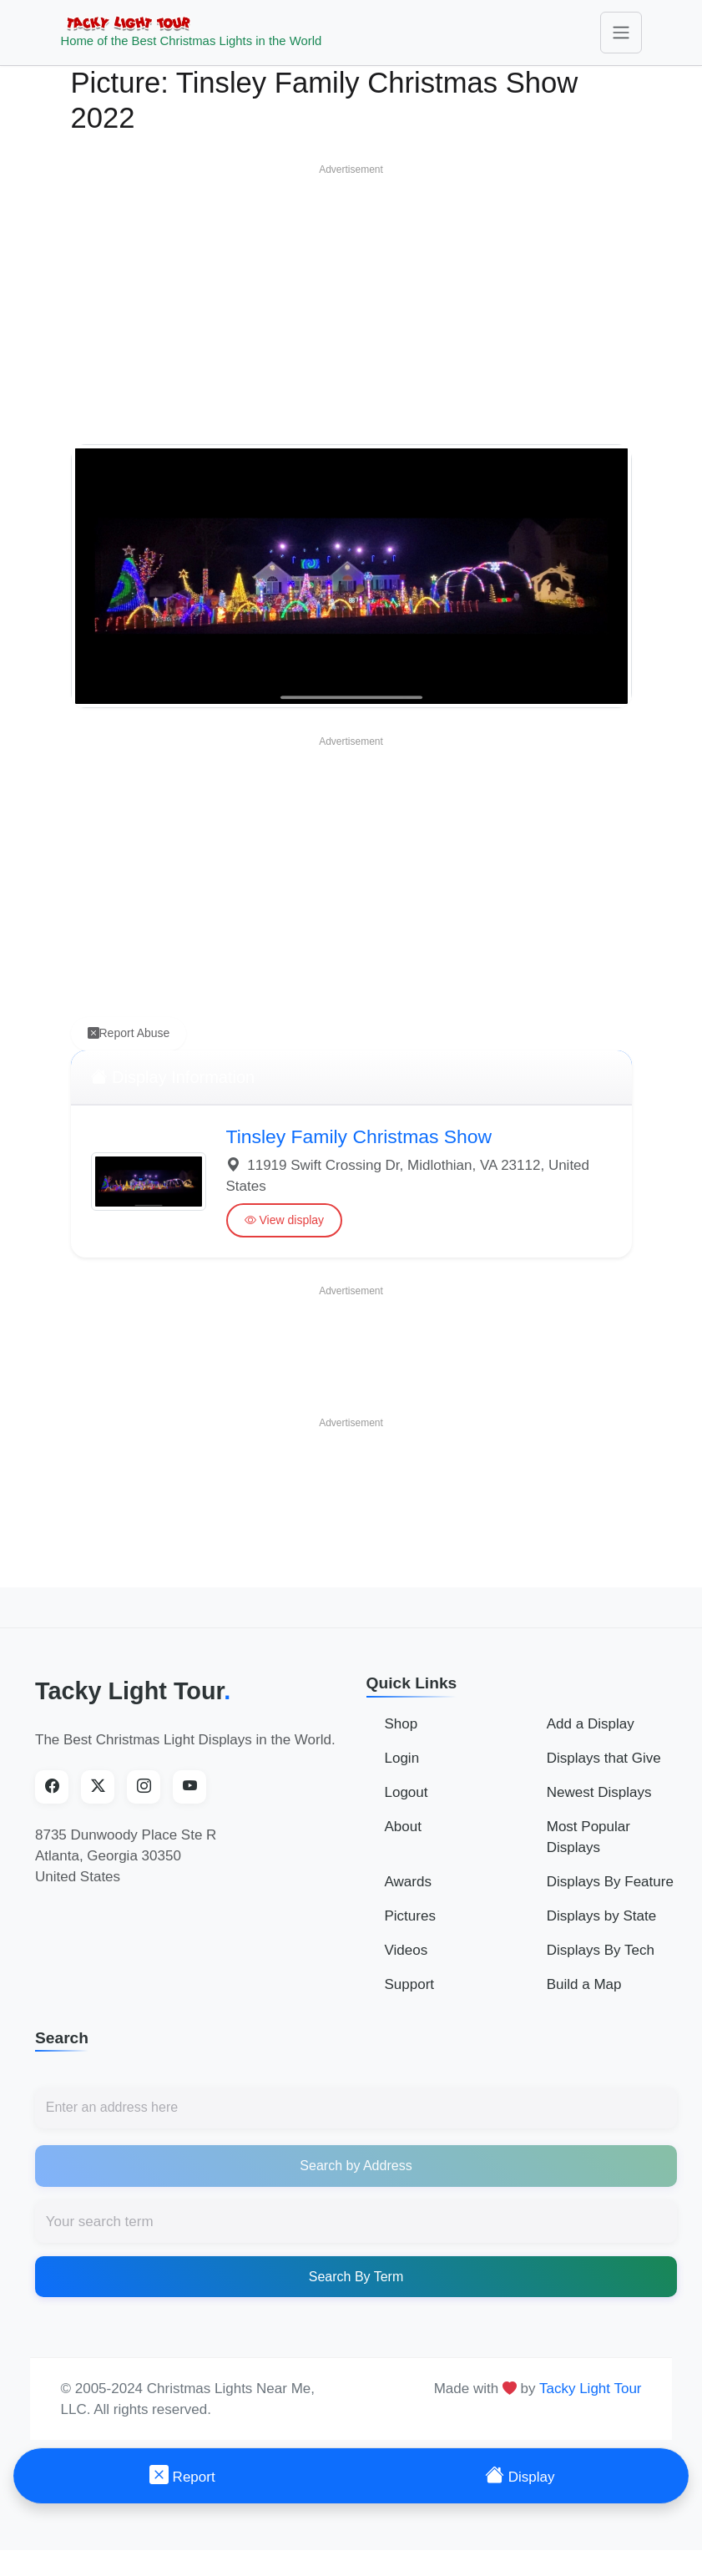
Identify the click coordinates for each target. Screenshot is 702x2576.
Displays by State (601, 1928)
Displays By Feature (610, 1893)
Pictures (410, 1928)
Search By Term (356, 2288)
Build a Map (584, 1996)
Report (182, 2475)
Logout (406, 1804)
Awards (408, 1893)
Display (519, 2475)
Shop (401, 1735)
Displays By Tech (600, 1962)
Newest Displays (599, 1804)
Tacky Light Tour (132, 1703)
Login (402, 1770)
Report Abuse (129, 1046)
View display (285, 1233)
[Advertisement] (351, 313)
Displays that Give (604, 1770)
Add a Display (590, 1735)
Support (410, 1996)
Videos (406, 1962)
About (403, 1838)
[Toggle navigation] (621, 38)
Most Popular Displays (588, 1848)
